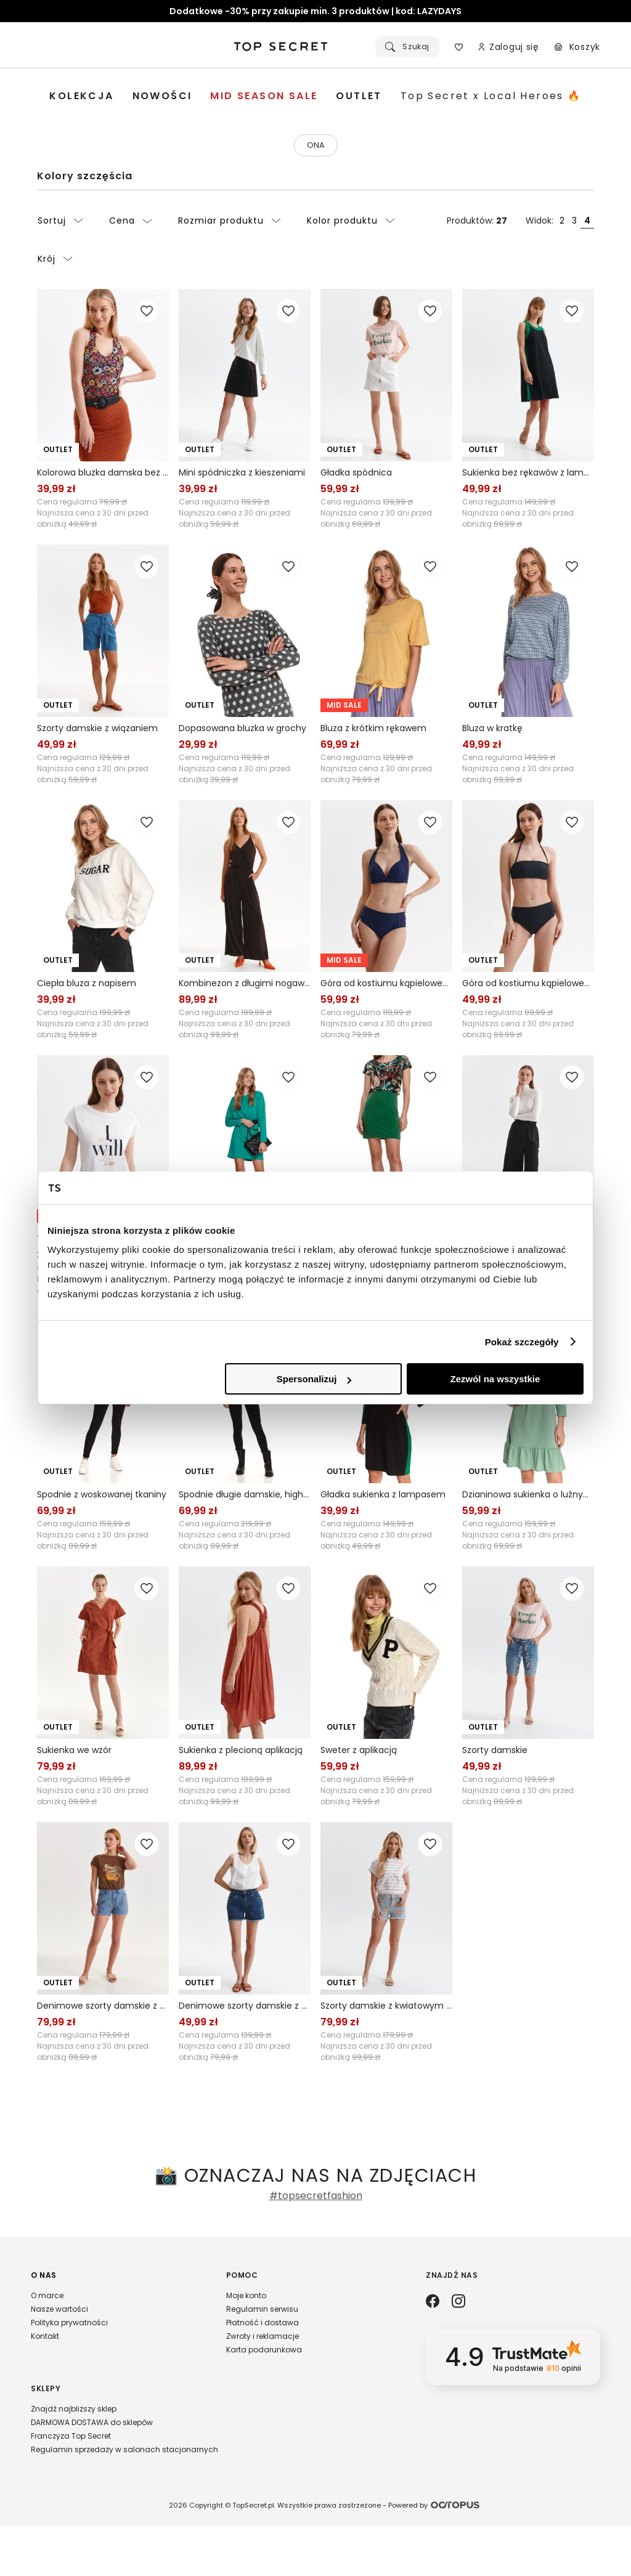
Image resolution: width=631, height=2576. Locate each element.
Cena (130, 223)
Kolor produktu (351, 223)
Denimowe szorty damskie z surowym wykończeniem (245, 2008)
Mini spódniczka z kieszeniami (242, 475)
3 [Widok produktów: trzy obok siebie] (574, 223)
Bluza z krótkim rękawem (373, 730)
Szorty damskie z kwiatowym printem (386, 2008)
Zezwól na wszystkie (495, 1379)
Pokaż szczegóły (522, 1342)
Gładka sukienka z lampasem (383, 1497)
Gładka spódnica (356, 475)
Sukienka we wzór (74, 1752)
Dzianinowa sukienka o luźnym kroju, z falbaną (528, 1497)
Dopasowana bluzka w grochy (242, 730)
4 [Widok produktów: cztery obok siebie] (587, 223)
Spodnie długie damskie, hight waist (245, 1497)
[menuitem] (81, 96)
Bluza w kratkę (492, 730)
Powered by (435, 2555)
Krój (55, 261)
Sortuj (60, 223)
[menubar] (315, 96)
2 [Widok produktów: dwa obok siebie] (562, 223)
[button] (116, 2313)
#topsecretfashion (315, 2198)
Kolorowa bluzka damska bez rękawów (103, 475)
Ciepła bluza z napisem (86, 985)
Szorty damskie (494, 1752)
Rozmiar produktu (229, 223)
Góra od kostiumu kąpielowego (386, 985)
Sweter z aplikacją (358, 1752)
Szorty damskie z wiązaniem (97, 730)
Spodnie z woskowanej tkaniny (101, 1497)
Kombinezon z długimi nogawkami (245, 985)
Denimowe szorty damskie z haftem (103, 2008)
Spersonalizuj (314, 1379)
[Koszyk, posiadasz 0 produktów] (577, 46)
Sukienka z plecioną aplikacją (241, 1752)
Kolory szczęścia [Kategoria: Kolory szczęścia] (84, 178)
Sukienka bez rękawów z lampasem (528, 475)
